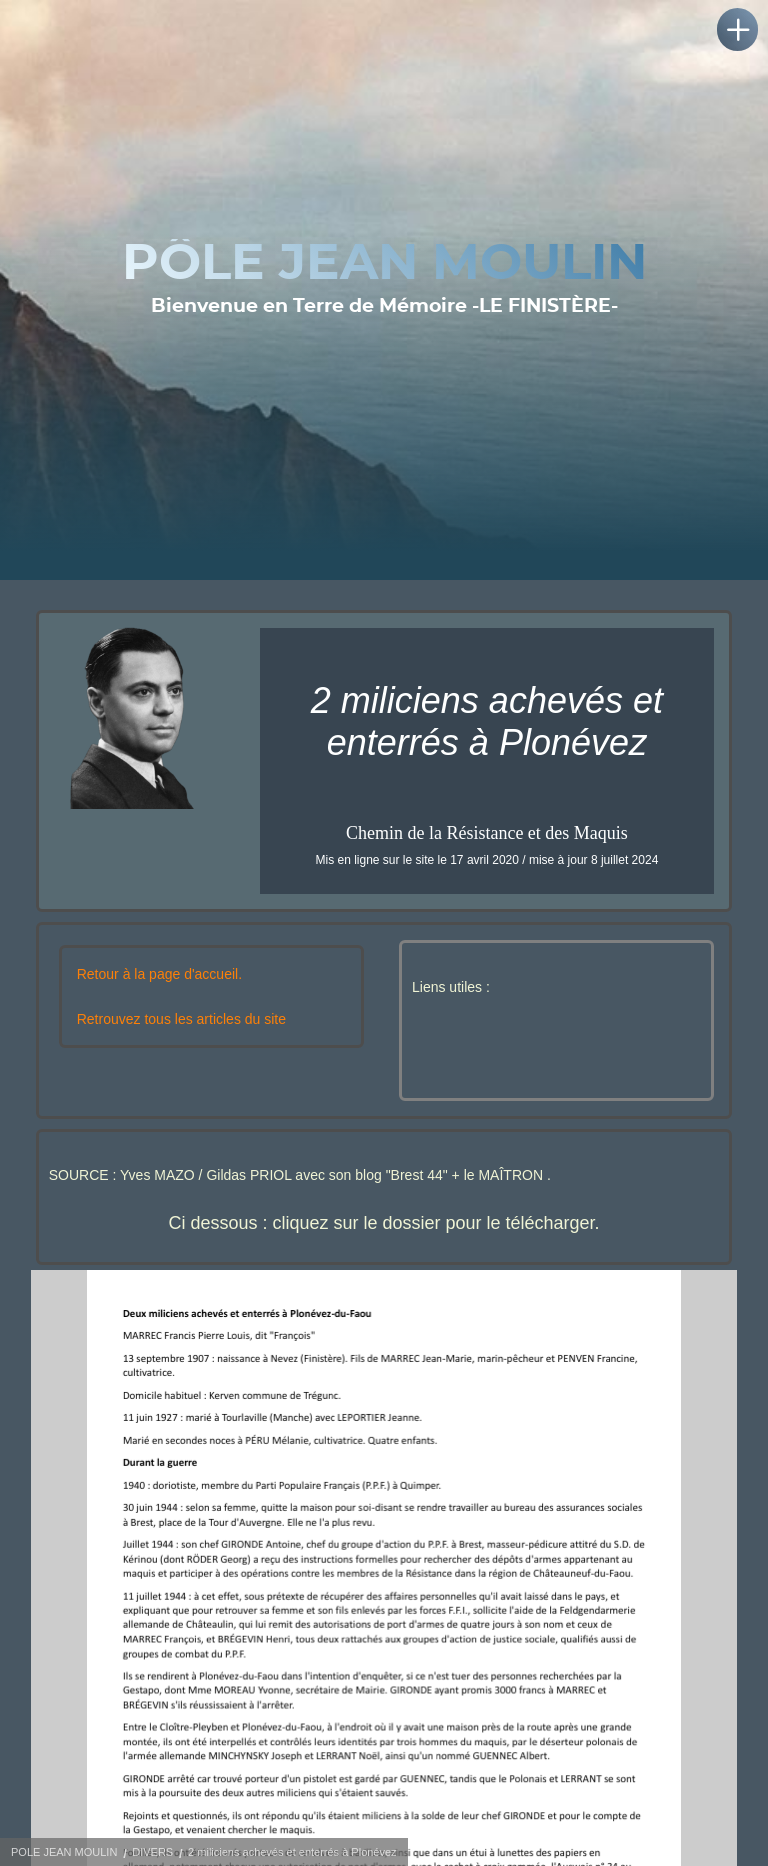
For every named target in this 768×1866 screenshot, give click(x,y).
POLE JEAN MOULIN (64, 1852)
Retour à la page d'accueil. (159, 974)
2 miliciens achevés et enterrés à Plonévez (292, 1852)
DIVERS (152, 1852)
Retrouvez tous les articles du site (181, 1019)
